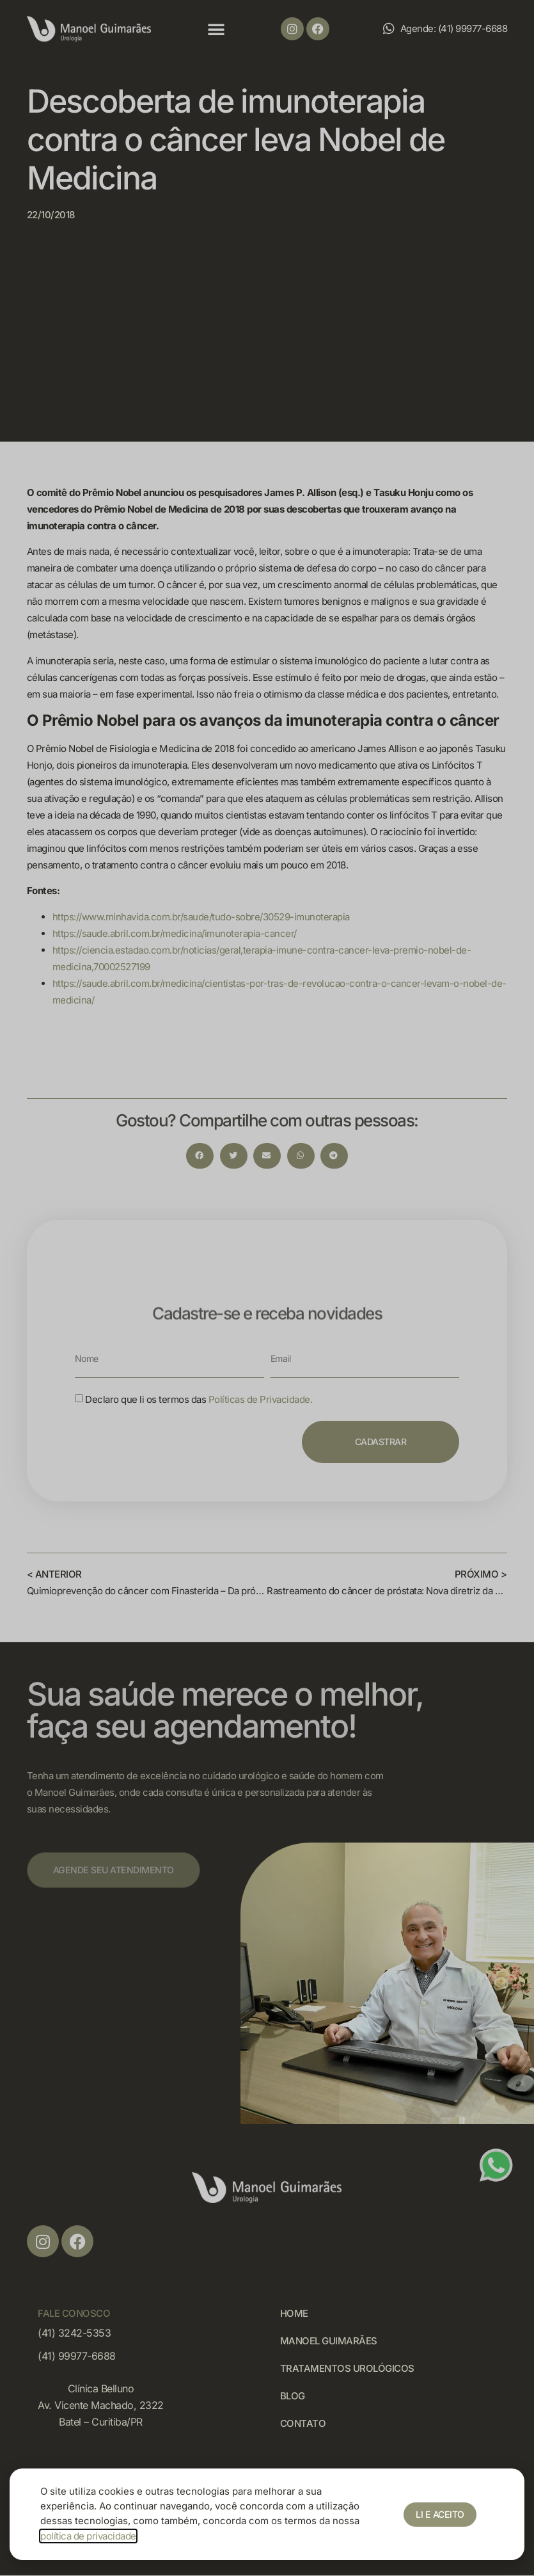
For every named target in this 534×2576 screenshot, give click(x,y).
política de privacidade (88, 2536)
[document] (267, 1288)
